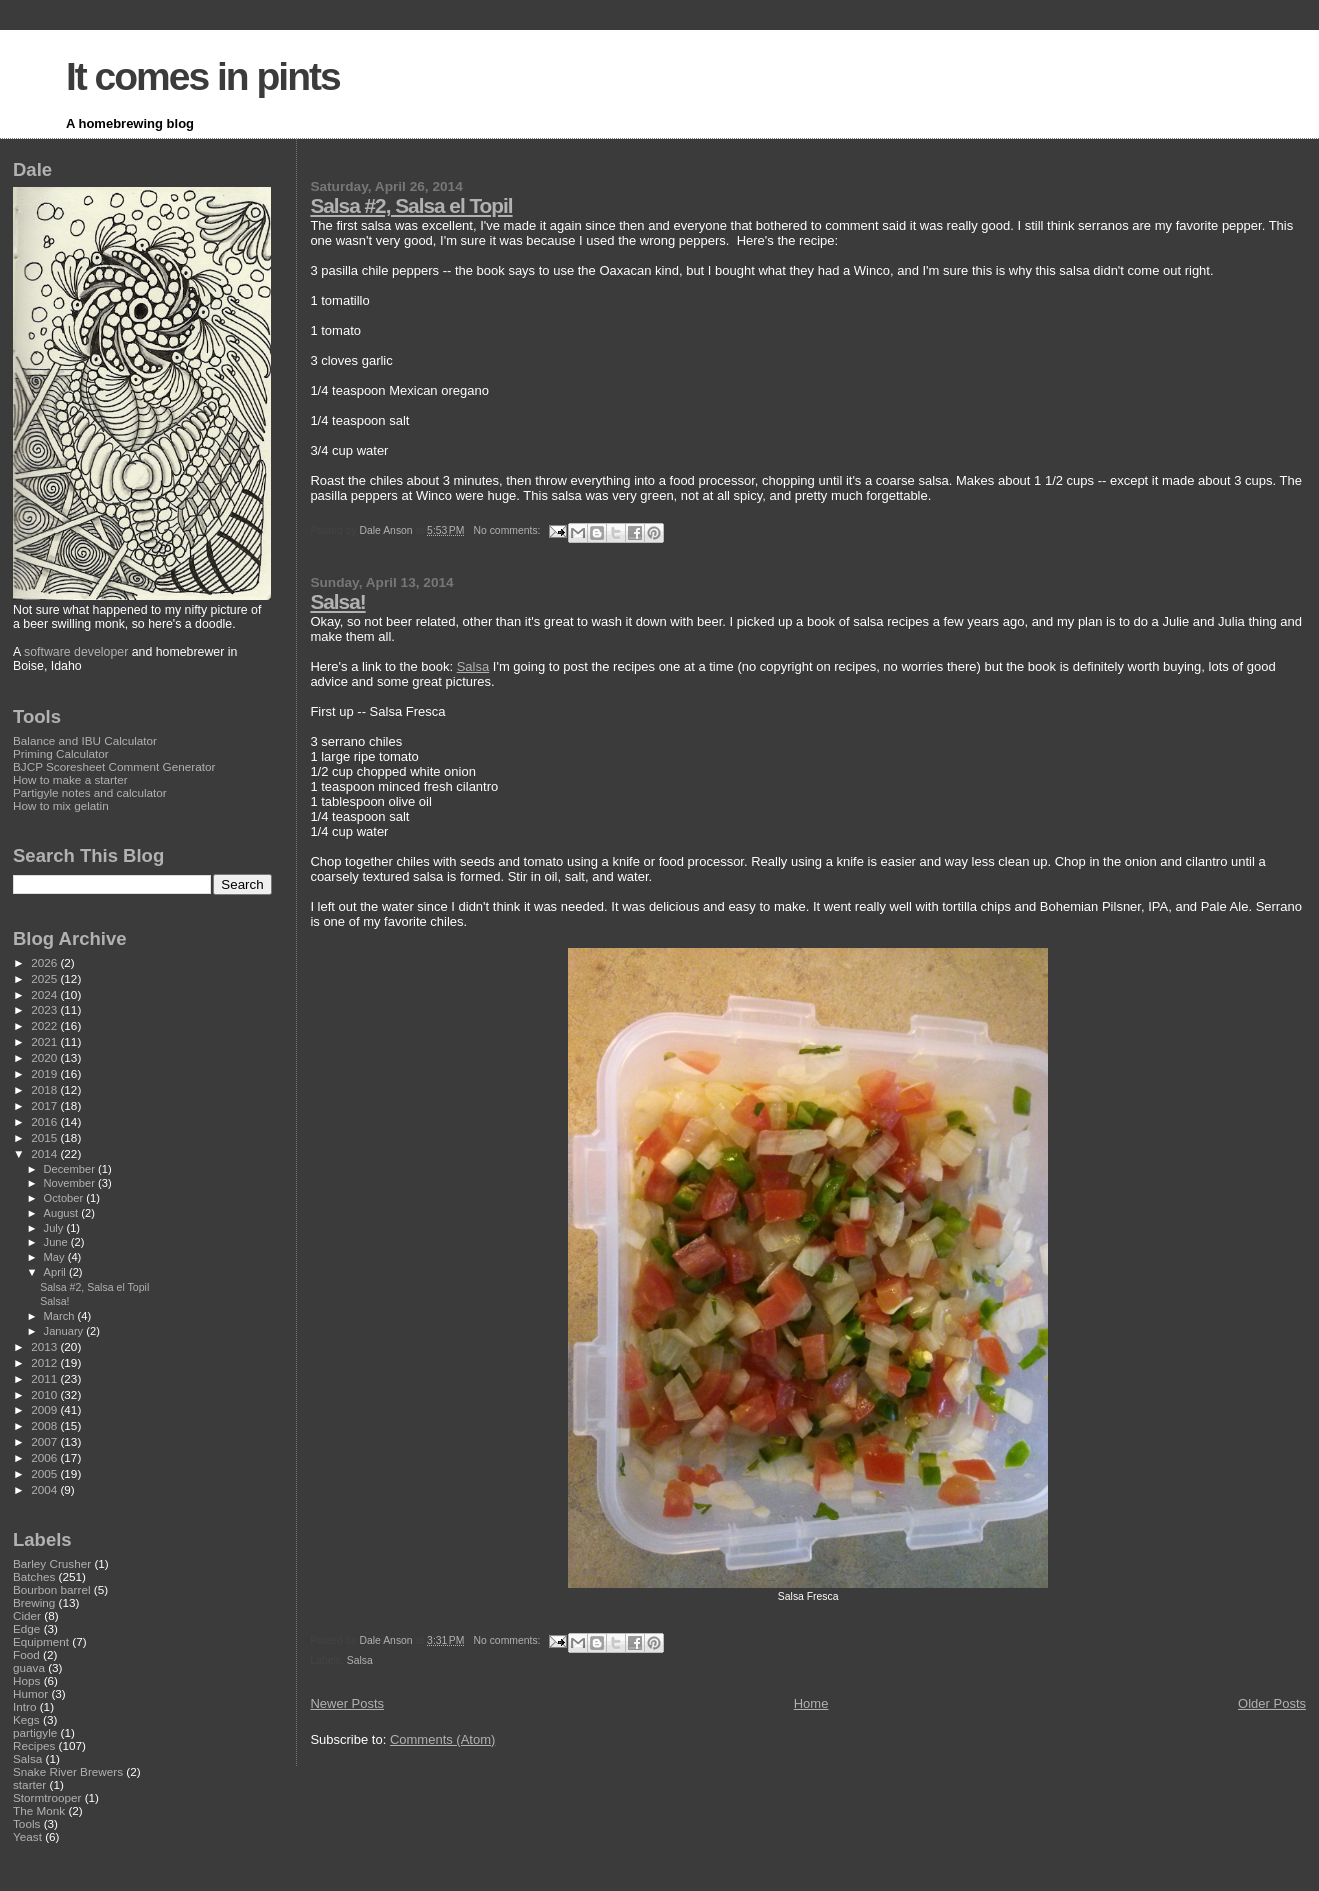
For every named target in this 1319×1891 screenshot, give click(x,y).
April (56, 1272)
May (56, 1257)
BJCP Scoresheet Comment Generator (114, 766)
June (57, 1242)
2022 (45, 1025)
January (65, 1331)
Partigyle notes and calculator (90, 792)
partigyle (35, 1732)
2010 (45, 1394)
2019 (45, 1073)
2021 (45, 1041)
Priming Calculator (61, 753)
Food (26, 1654)
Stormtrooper (47, 1797)
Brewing (34, 1602)
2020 (45, 1057)
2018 (45, 1089)
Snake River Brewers (68, 1771)
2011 (45, 1378)
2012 (45, 1362)
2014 (45, 1153)
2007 (45, 1441)
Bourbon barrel (52, 1589)
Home (811, 1703)
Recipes (34, 1745)
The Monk (39, 1810)
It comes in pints (203, 76)
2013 (45, 1346)
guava (29, 1667)
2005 (45, 1473)
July (55, 1228)
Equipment (41, 1641)
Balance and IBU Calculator (85, 740)
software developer (76, 652)
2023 (45, 1009)
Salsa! (337, 601)
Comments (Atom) (442, 1739)
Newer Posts (347, 1703)
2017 (45, 1105)
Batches (34, 1576)
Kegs (26, 1719)
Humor (30, 1693)
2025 (45, 978)
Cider (27, 1615)
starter (29, 1784)
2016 (45, 1121)
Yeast (27, 1836)
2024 (45, 994)
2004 (45, 1489)
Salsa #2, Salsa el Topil (411, 205)
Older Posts (1272, 1703)
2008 (45, 1425)
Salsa (473, 666)
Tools (26, 1823)
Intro (24, 1706)
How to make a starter (70, 779)
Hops (26, 1680)
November (71, 1183)
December (71, 1169)
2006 (45, 1457)
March (61, 1316)
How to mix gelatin (61, 805)
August (63, 1213)
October (65, 1198)
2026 (45, 962)
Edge (26, 1628)
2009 (45, 1409)
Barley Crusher (52, 1563)
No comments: (509, 530)
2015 (45, 1137)
